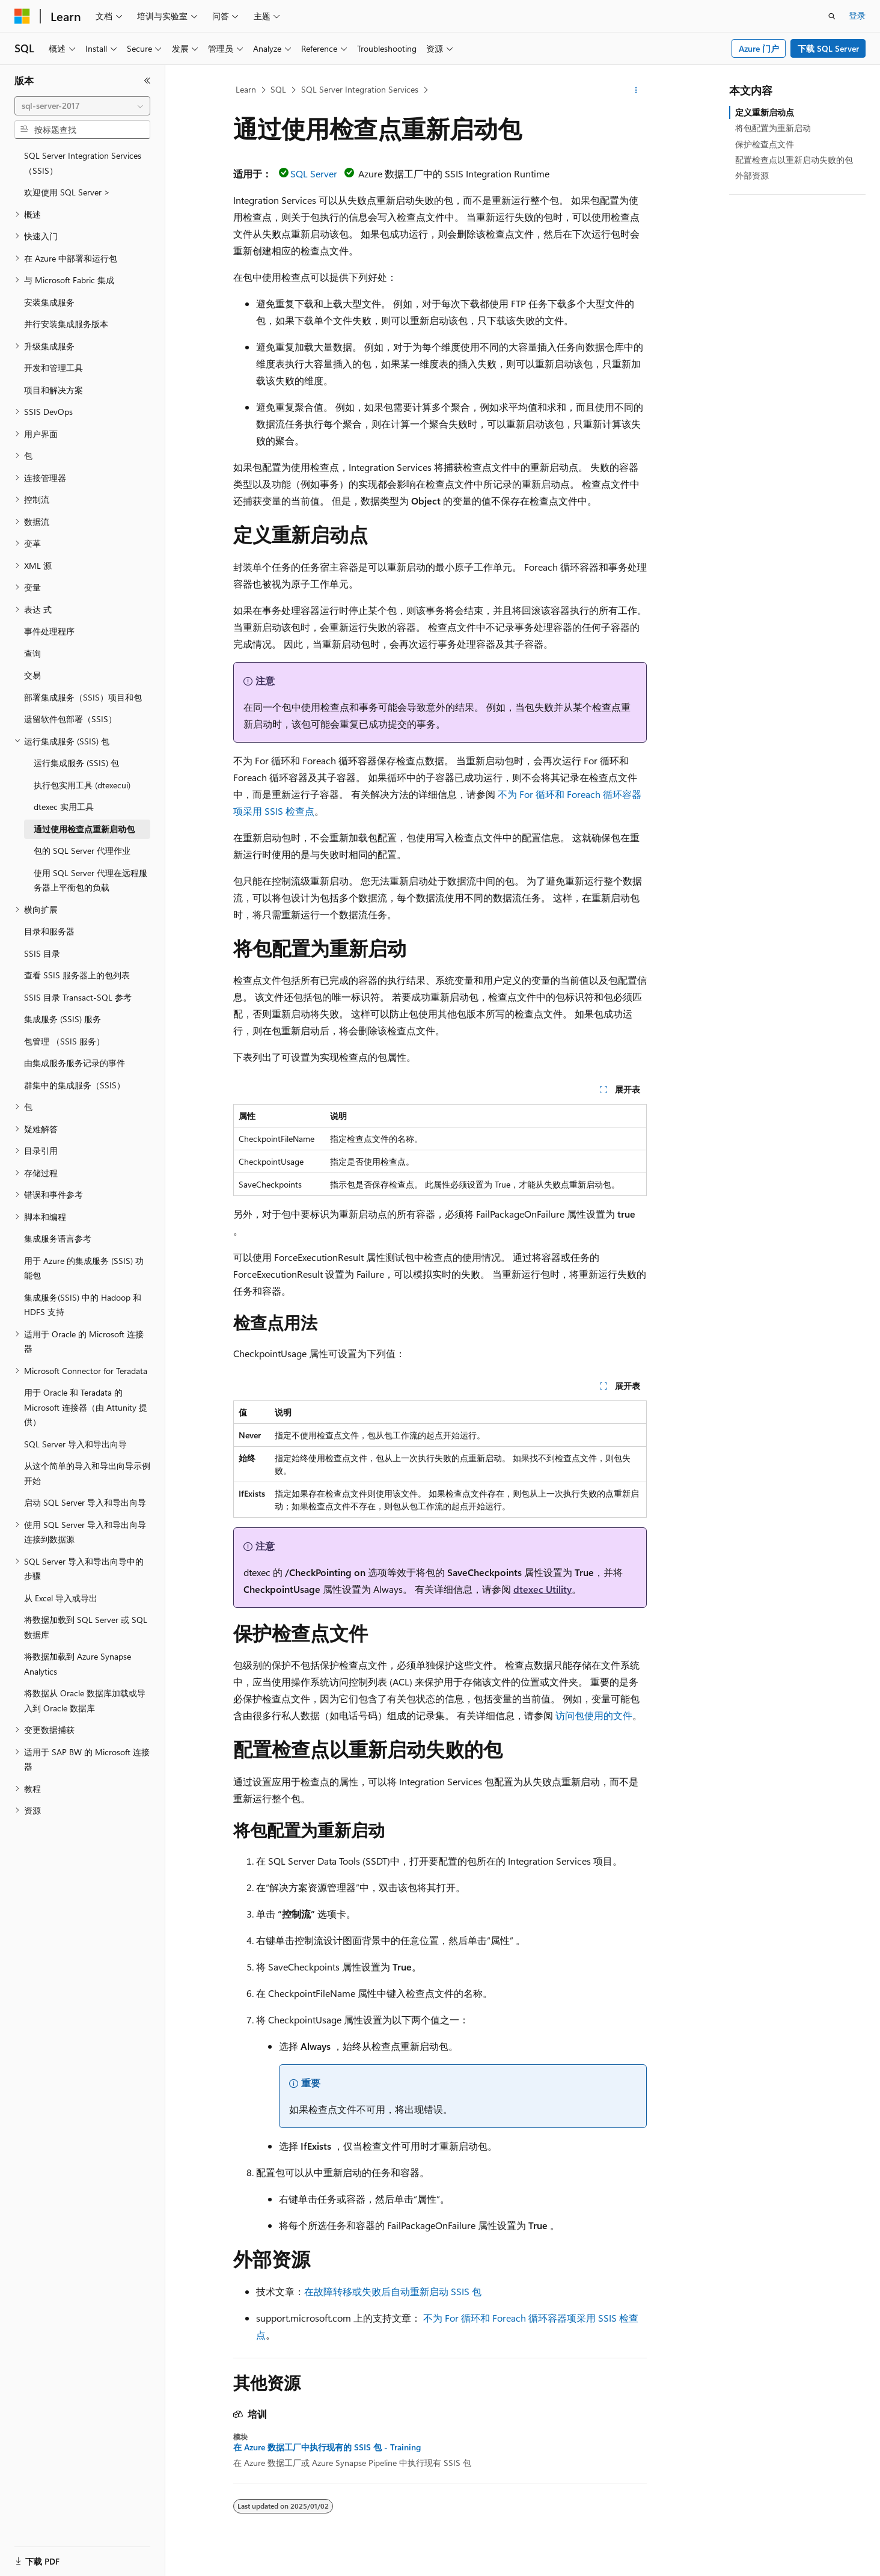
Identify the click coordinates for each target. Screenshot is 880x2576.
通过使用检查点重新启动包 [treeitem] (84, 829)
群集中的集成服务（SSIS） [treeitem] (74, 1085)
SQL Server (313, 173)
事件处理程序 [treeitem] (49, 631)
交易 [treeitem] (32, 675)
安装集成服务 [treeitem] (49, 302)
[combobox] (82, 105)
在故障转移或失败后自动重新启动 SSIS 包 (392, 2291)
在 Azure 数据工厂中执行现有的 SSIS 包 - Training (327, 2447)
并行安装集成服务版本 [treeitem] (66, 324)
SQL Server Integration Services (359, 89)
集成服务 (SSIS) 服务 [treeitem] (62, 1019)
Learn (246, 89)
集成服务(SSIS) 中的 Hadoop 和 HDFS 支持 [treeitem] (82, 1305)
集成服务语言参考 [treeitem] (57, 1238)
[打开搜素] (832, 16)
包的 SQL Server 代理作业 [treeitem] (82, 850)
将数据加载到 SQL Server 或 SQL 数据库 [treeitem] (85, 1627)
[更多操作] (636, 90)
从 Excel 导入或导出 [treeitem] (60, 1598)
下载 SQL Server (828, 48)
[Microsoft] (22, 16)
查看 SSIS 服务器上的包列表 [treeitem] (77, 975)
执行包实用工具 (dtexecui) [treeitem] (82, 785)
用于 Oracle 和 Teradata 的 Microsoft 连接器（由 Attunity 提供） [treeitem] (85, 1407)
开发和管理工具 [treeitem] (53, 367)
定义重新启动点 (764, 112)
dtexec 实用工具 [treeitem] (64, 806)
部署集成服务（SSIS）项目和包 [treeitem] (83, 697)
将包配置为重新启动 (773, 127)
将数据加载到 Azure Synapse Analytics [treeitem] (77, 1664)
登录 (857, 15)
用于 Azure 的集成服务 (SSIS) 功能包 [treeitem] (84, 1268)
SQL (278, 89)
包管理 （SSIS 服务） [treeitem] (64, 1041)
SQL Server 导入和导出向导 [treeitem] (75, 1444)
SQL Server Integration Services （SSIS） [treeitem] (82, 163)
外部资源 (752, 175)
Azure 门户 (759, 48)
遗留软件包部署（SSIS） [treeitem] (70, 719)
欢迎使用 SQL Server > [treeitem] (67, 192)
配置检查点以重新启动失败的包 (794, 159)
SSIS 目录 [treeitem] (42, 953)
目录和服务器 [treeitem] (49, 931)
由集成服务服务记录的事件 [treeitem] (74, 1063)
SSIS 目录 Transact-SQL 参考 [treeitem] (78, 997)
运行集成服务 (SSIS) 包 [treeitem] (76, 762)
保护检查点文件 (764, 144)
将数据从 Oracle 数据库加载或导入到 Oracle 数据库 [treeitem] (84, 1700)
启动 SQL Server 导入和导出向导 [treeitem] (85, 1502)
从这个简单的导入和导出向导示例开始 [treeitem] (87, 1473)
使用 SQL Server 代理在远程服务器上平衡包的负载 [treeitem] (90, 880)
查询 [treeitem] (32, 653)
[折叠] (147, 80)
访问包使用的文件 (593, 1715)
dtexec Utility (542, 1589)
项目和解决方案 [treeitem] (53, 390)
